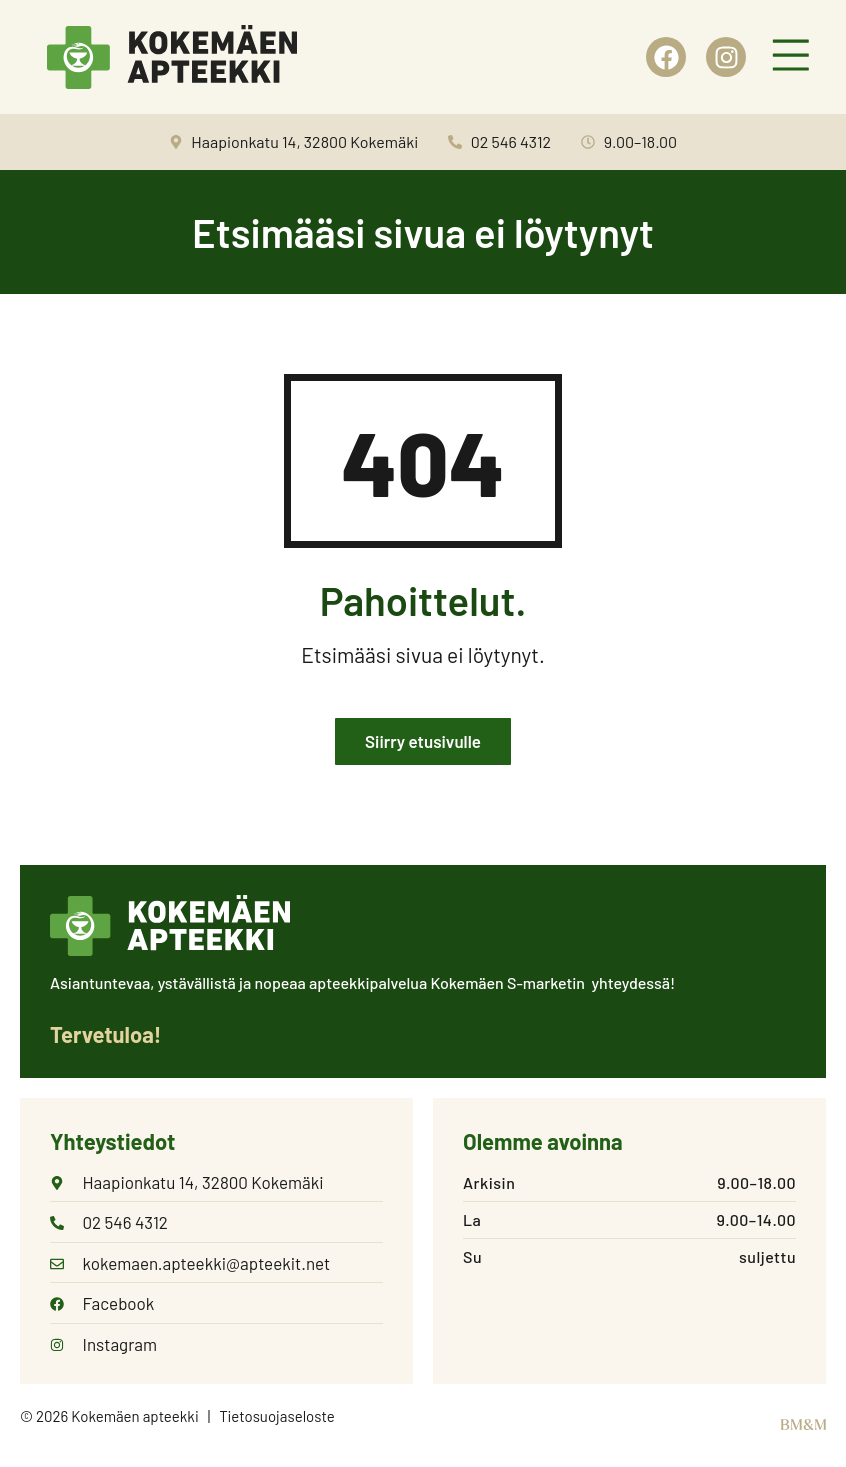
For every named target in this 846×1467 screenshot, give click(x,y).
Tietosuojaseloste (277, 1418)
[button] (791, 57)
